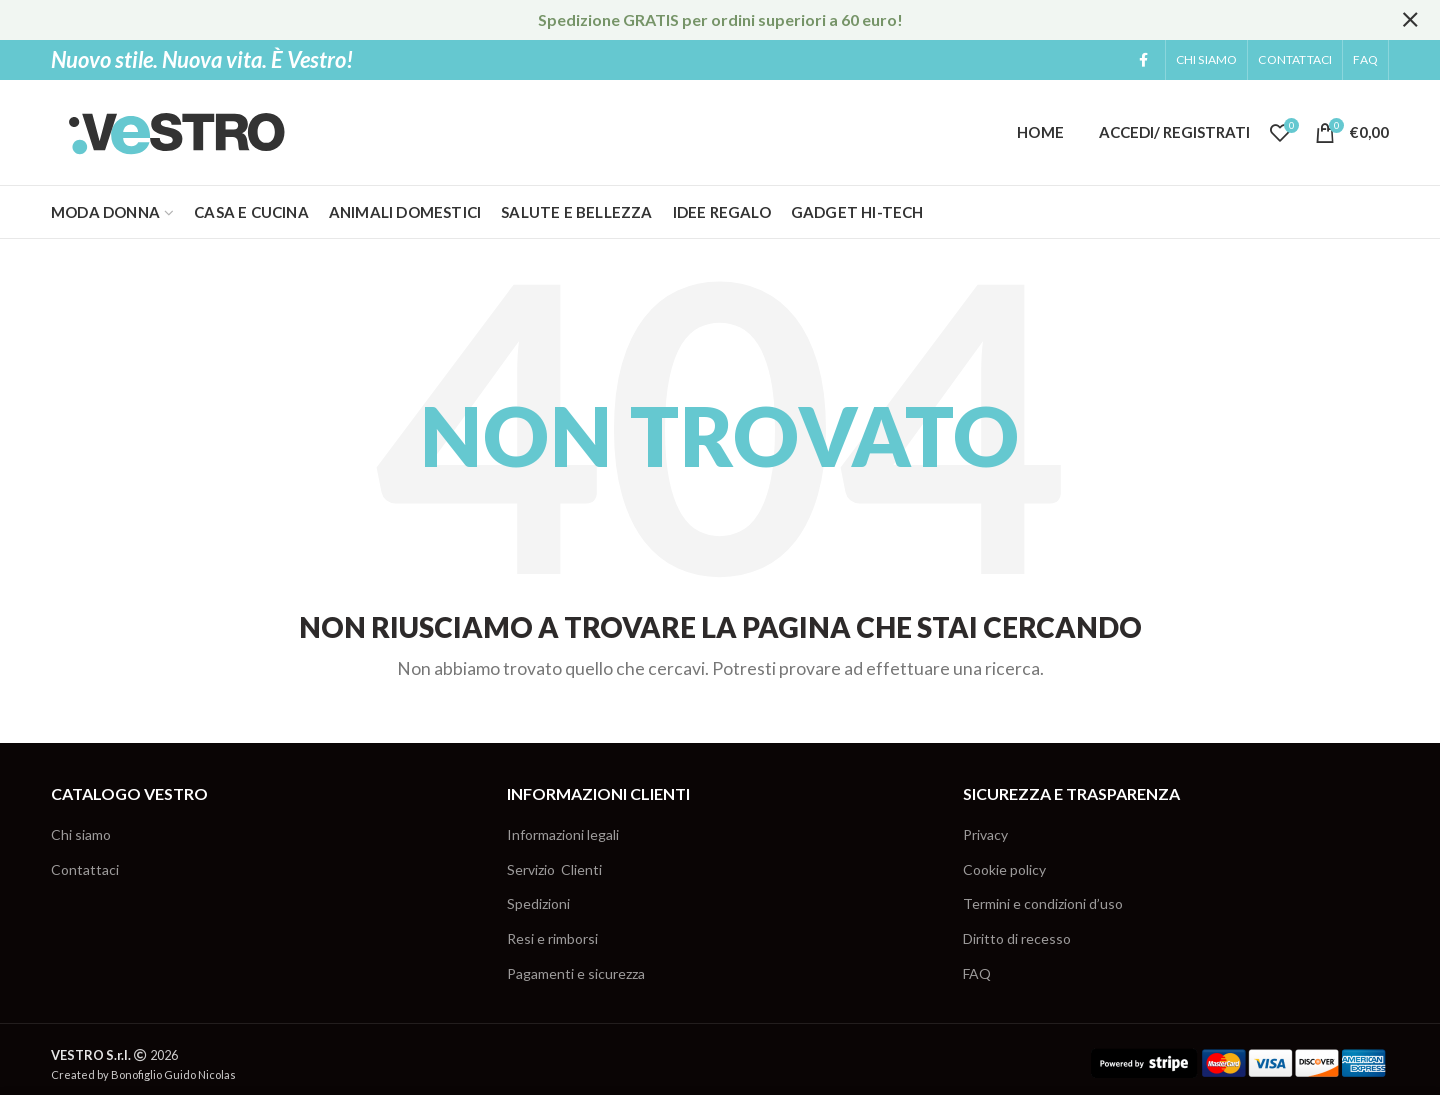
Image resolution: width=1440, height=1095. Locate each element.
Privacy (985, 834)
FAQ (977, 973)
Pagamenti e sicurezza (576, 973)
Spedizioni (538, 903)
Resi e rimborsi (552, 938)
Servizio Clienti (554, 869)
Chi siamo (81, 834)
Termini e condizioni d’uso (1043, 903)
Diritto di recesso (1017, 938)
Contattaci (85, 869)
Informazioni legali (563, 834)
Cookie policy (1004, 869)
